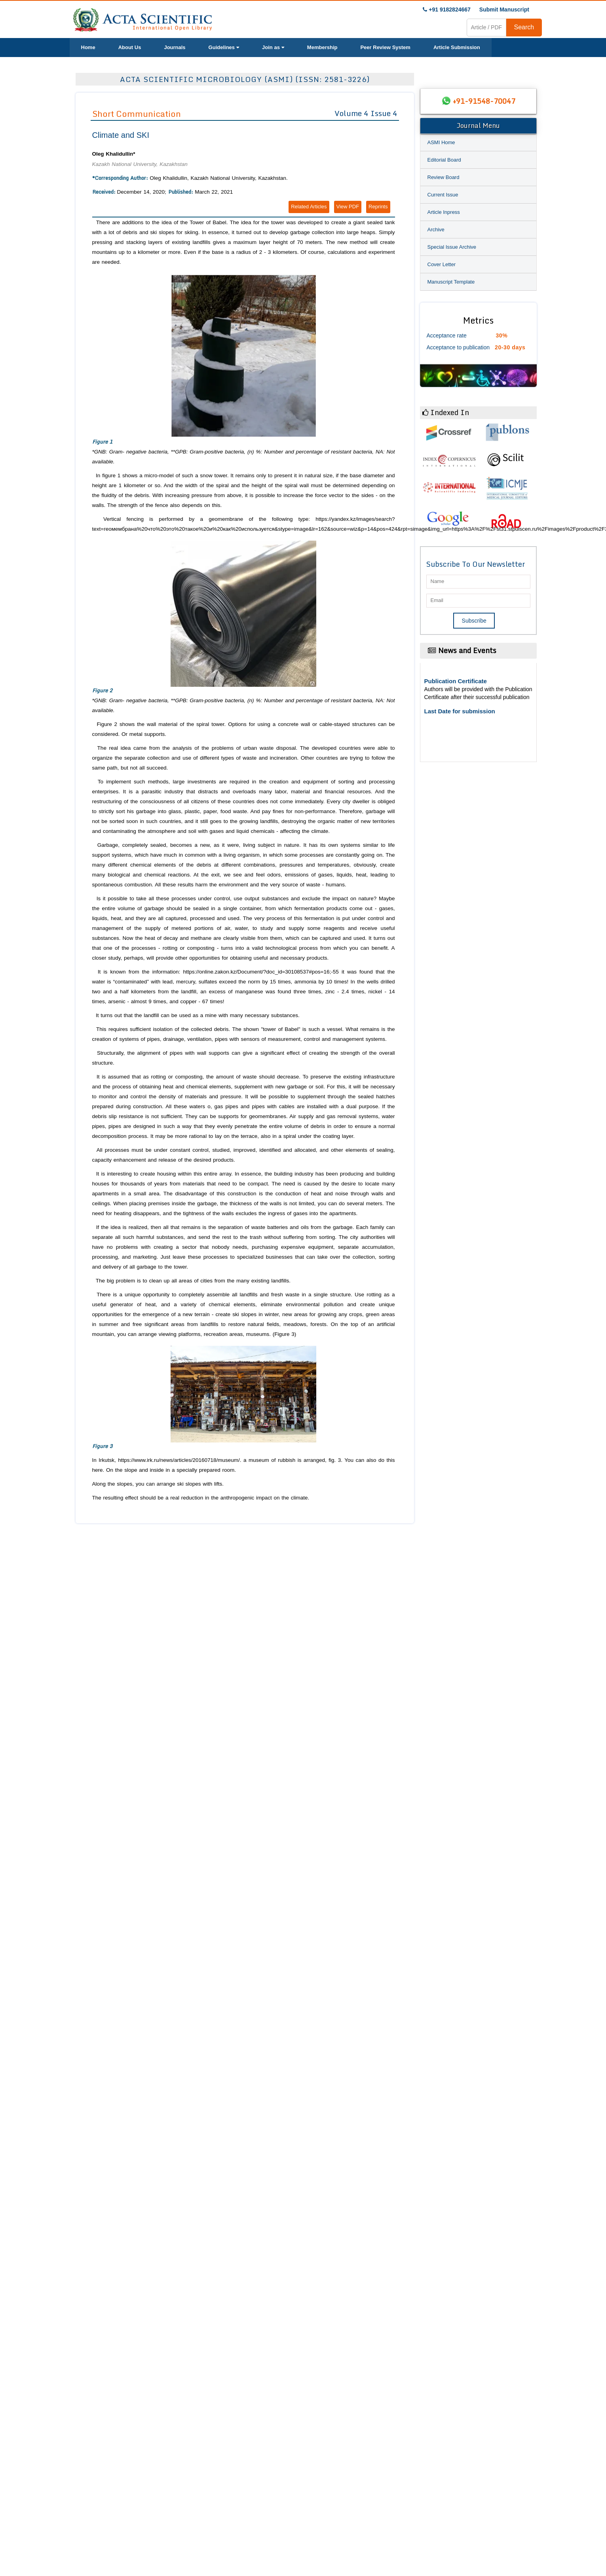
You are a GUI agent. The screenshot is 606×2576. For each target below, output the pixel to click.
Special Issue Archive (452, 247)
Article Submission (456, 47)
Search (524, 27)
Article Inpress (443, 212)
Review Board (443, 177)
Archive (436, 229)
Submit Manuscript (504, 9)
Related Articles (309, 207)
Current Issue (442, 195)
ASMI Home (441, 142)
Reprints (378, 207)
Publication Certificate (455, 681)
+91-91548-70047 (484, 101)
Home (88, 47)
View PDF (347, 207)
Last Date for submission (459, 711)
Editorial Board (444, 160)
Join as (273, 47)
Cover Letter (441, 264)
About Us (129, 47)
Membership (322, 47)
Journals (174, 47)
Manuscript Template (451, 282)
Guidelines (224, 47)
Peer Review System (385, 47)
